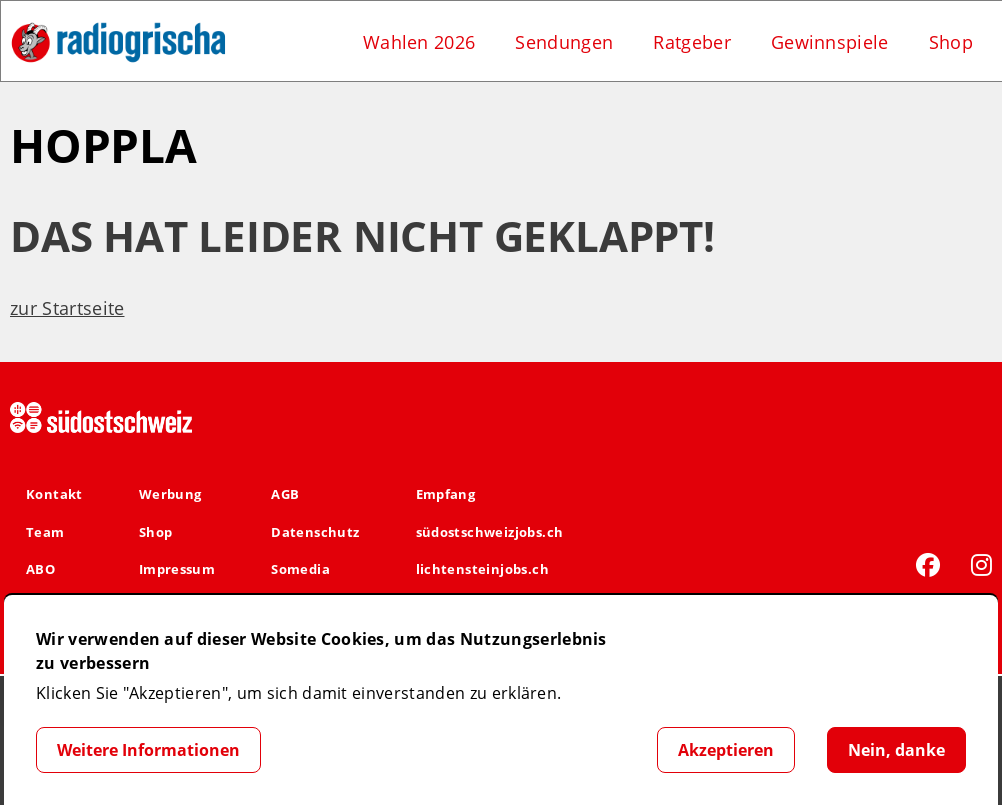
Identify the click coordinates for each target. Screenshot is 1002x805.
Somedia (300, 569)
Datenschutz (315, 532)
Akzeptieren (726, 750)
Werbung (170, 494)
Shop (951, 42)
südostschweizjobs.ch (490, 532)
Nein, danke (896, 750)
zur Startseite (67, 308)
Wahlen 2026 (419, 42)
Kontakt (54, 494)
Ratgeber (692, 42)
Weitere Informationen (148, 750)
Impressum (177, 569)
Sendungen (564, 42)
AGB (285, 494)
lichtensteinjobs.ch (482, 569)
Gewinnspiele (830, 42)
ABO (40, 569)
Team (45, 532)
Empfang (446, 494)
